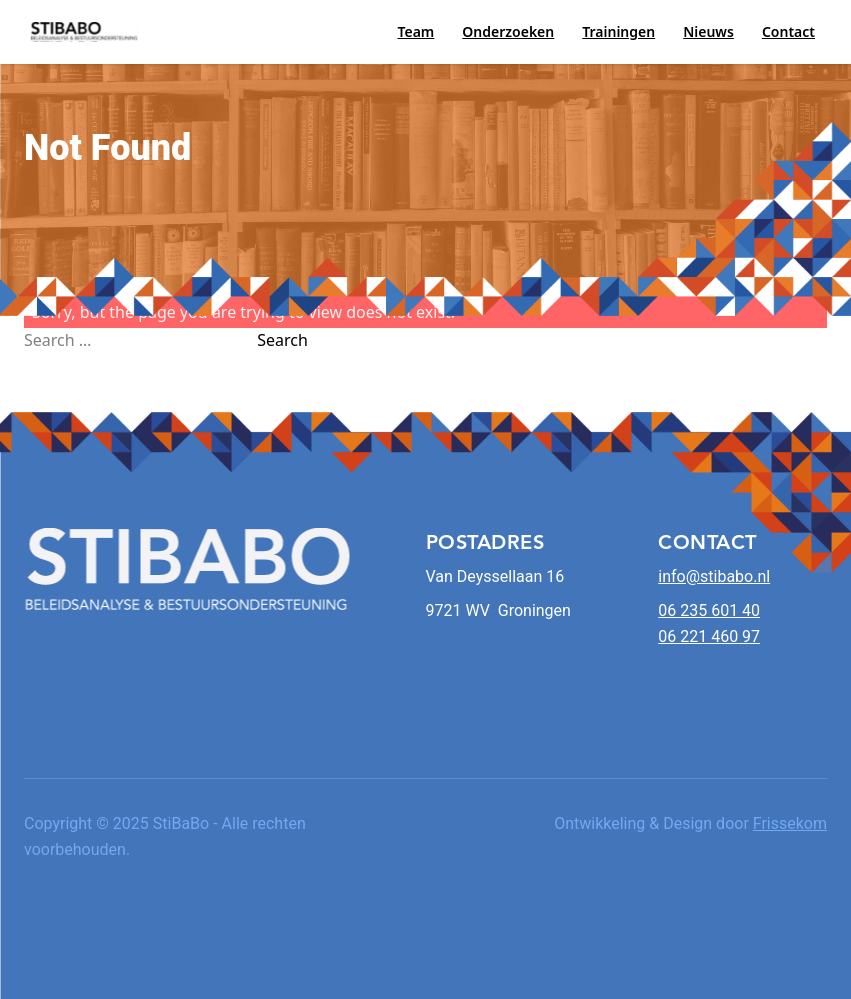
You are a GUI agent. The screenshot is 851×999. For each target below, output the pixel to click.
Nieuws (708, 31)
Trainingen (618, 31)
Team (415, 31)
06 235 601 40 (709, 610)
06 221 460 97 (709, 636)
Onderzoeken (508, 31)
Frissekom (790, 823)
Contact (788, 31)
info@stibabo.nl (714, 576)
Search (282, 340)
